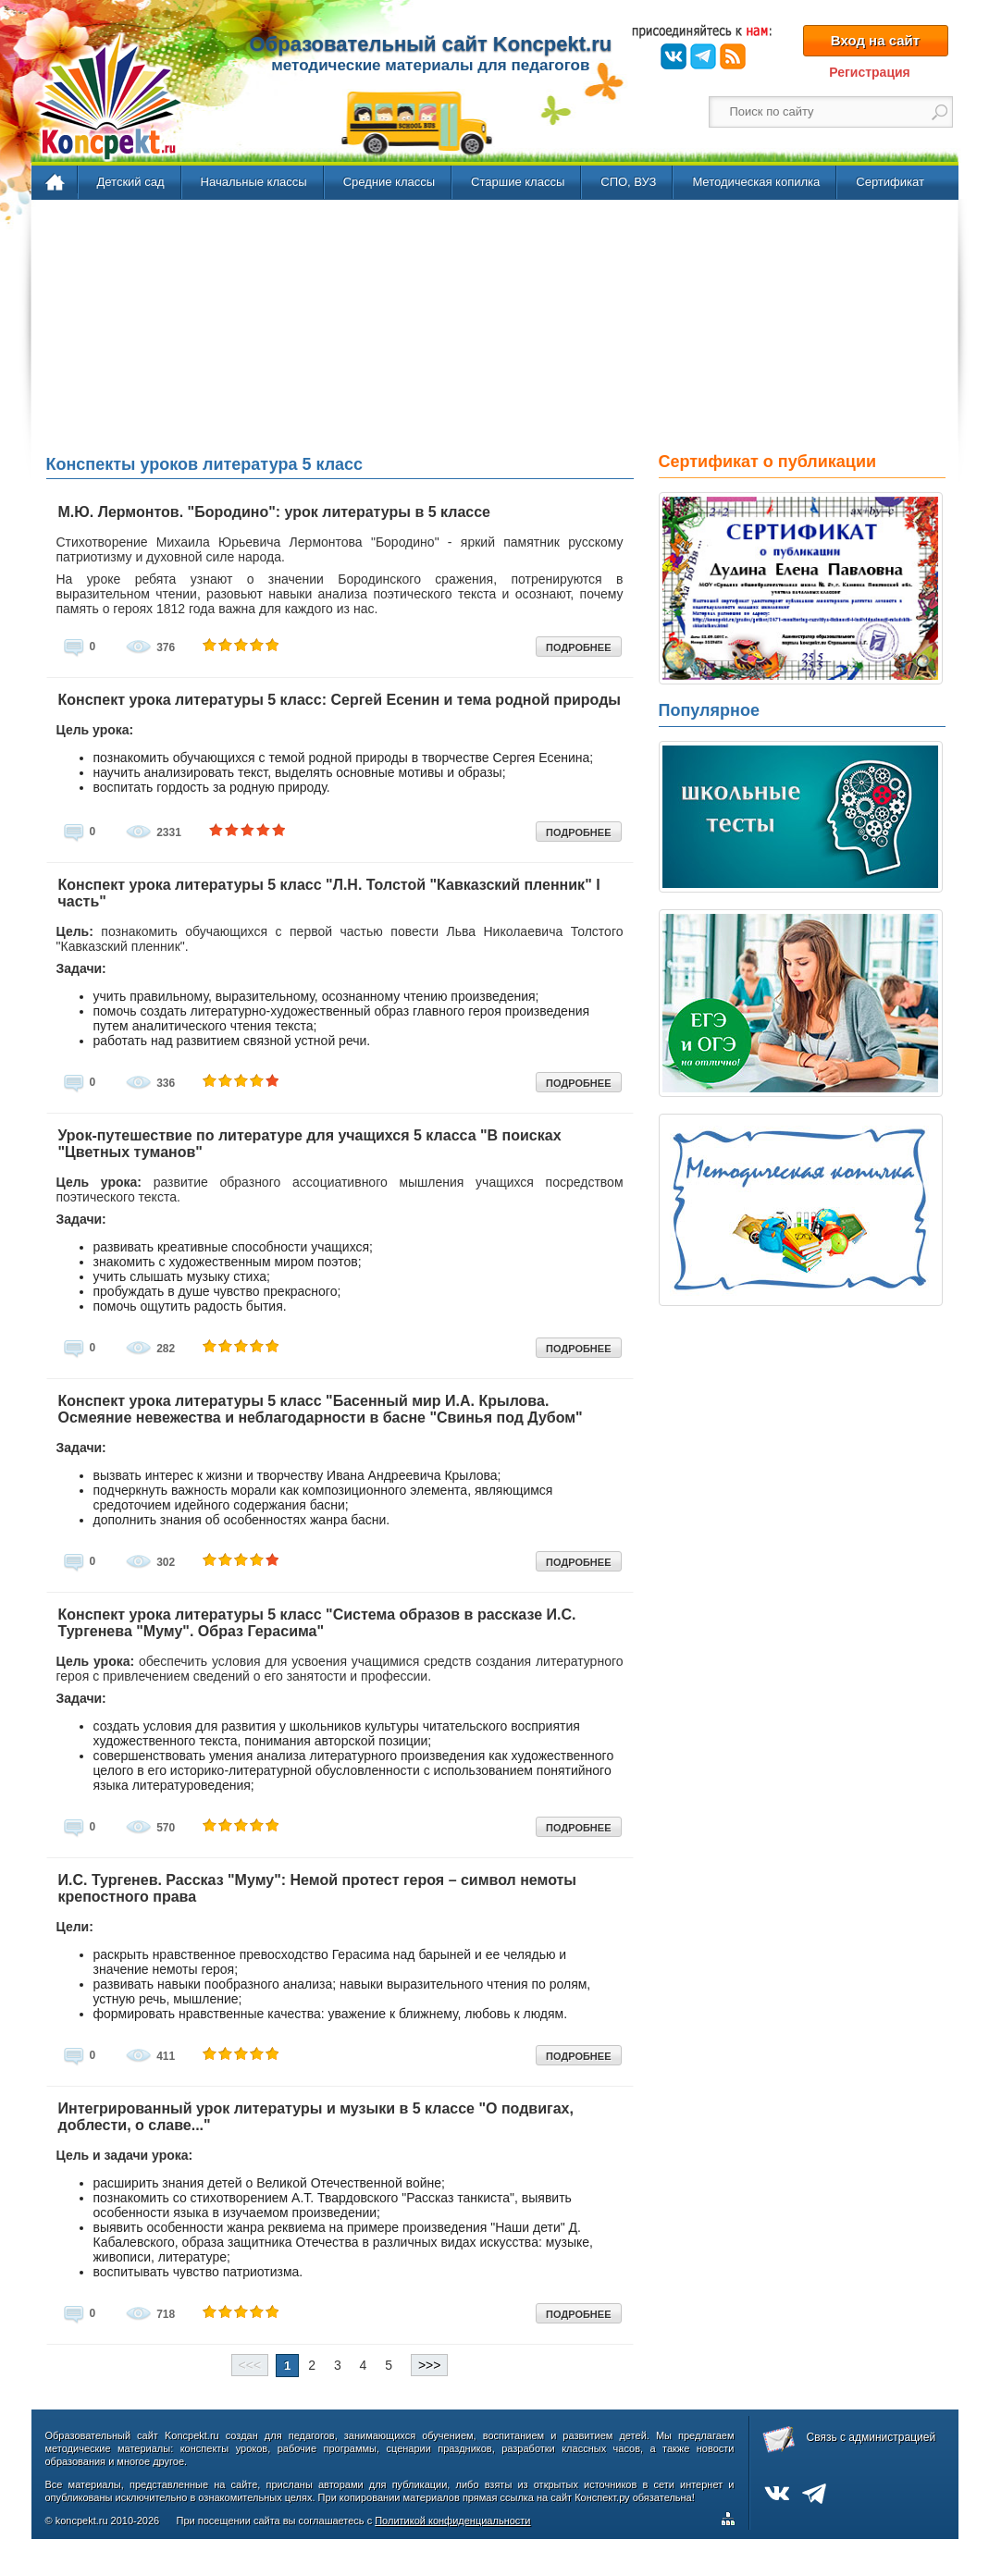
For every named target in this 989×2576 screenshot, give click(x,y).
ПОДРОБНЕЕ (578, 647)
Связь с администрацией (871, 2437)
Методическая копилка (756, 182)
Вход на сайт (875, 40)
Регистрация (869, 72)
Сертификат (890, 182)
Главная (56, 183)
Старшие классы (517, 182)
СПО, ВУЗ (628, 182)
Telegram (703, 56)
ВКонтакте (673, 56)
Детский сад (131, 182)
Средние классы (389, 182)
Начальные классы (254, 182)
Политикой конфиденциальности (452, 2520)
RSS (733, 56)
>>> (429, 2365)
